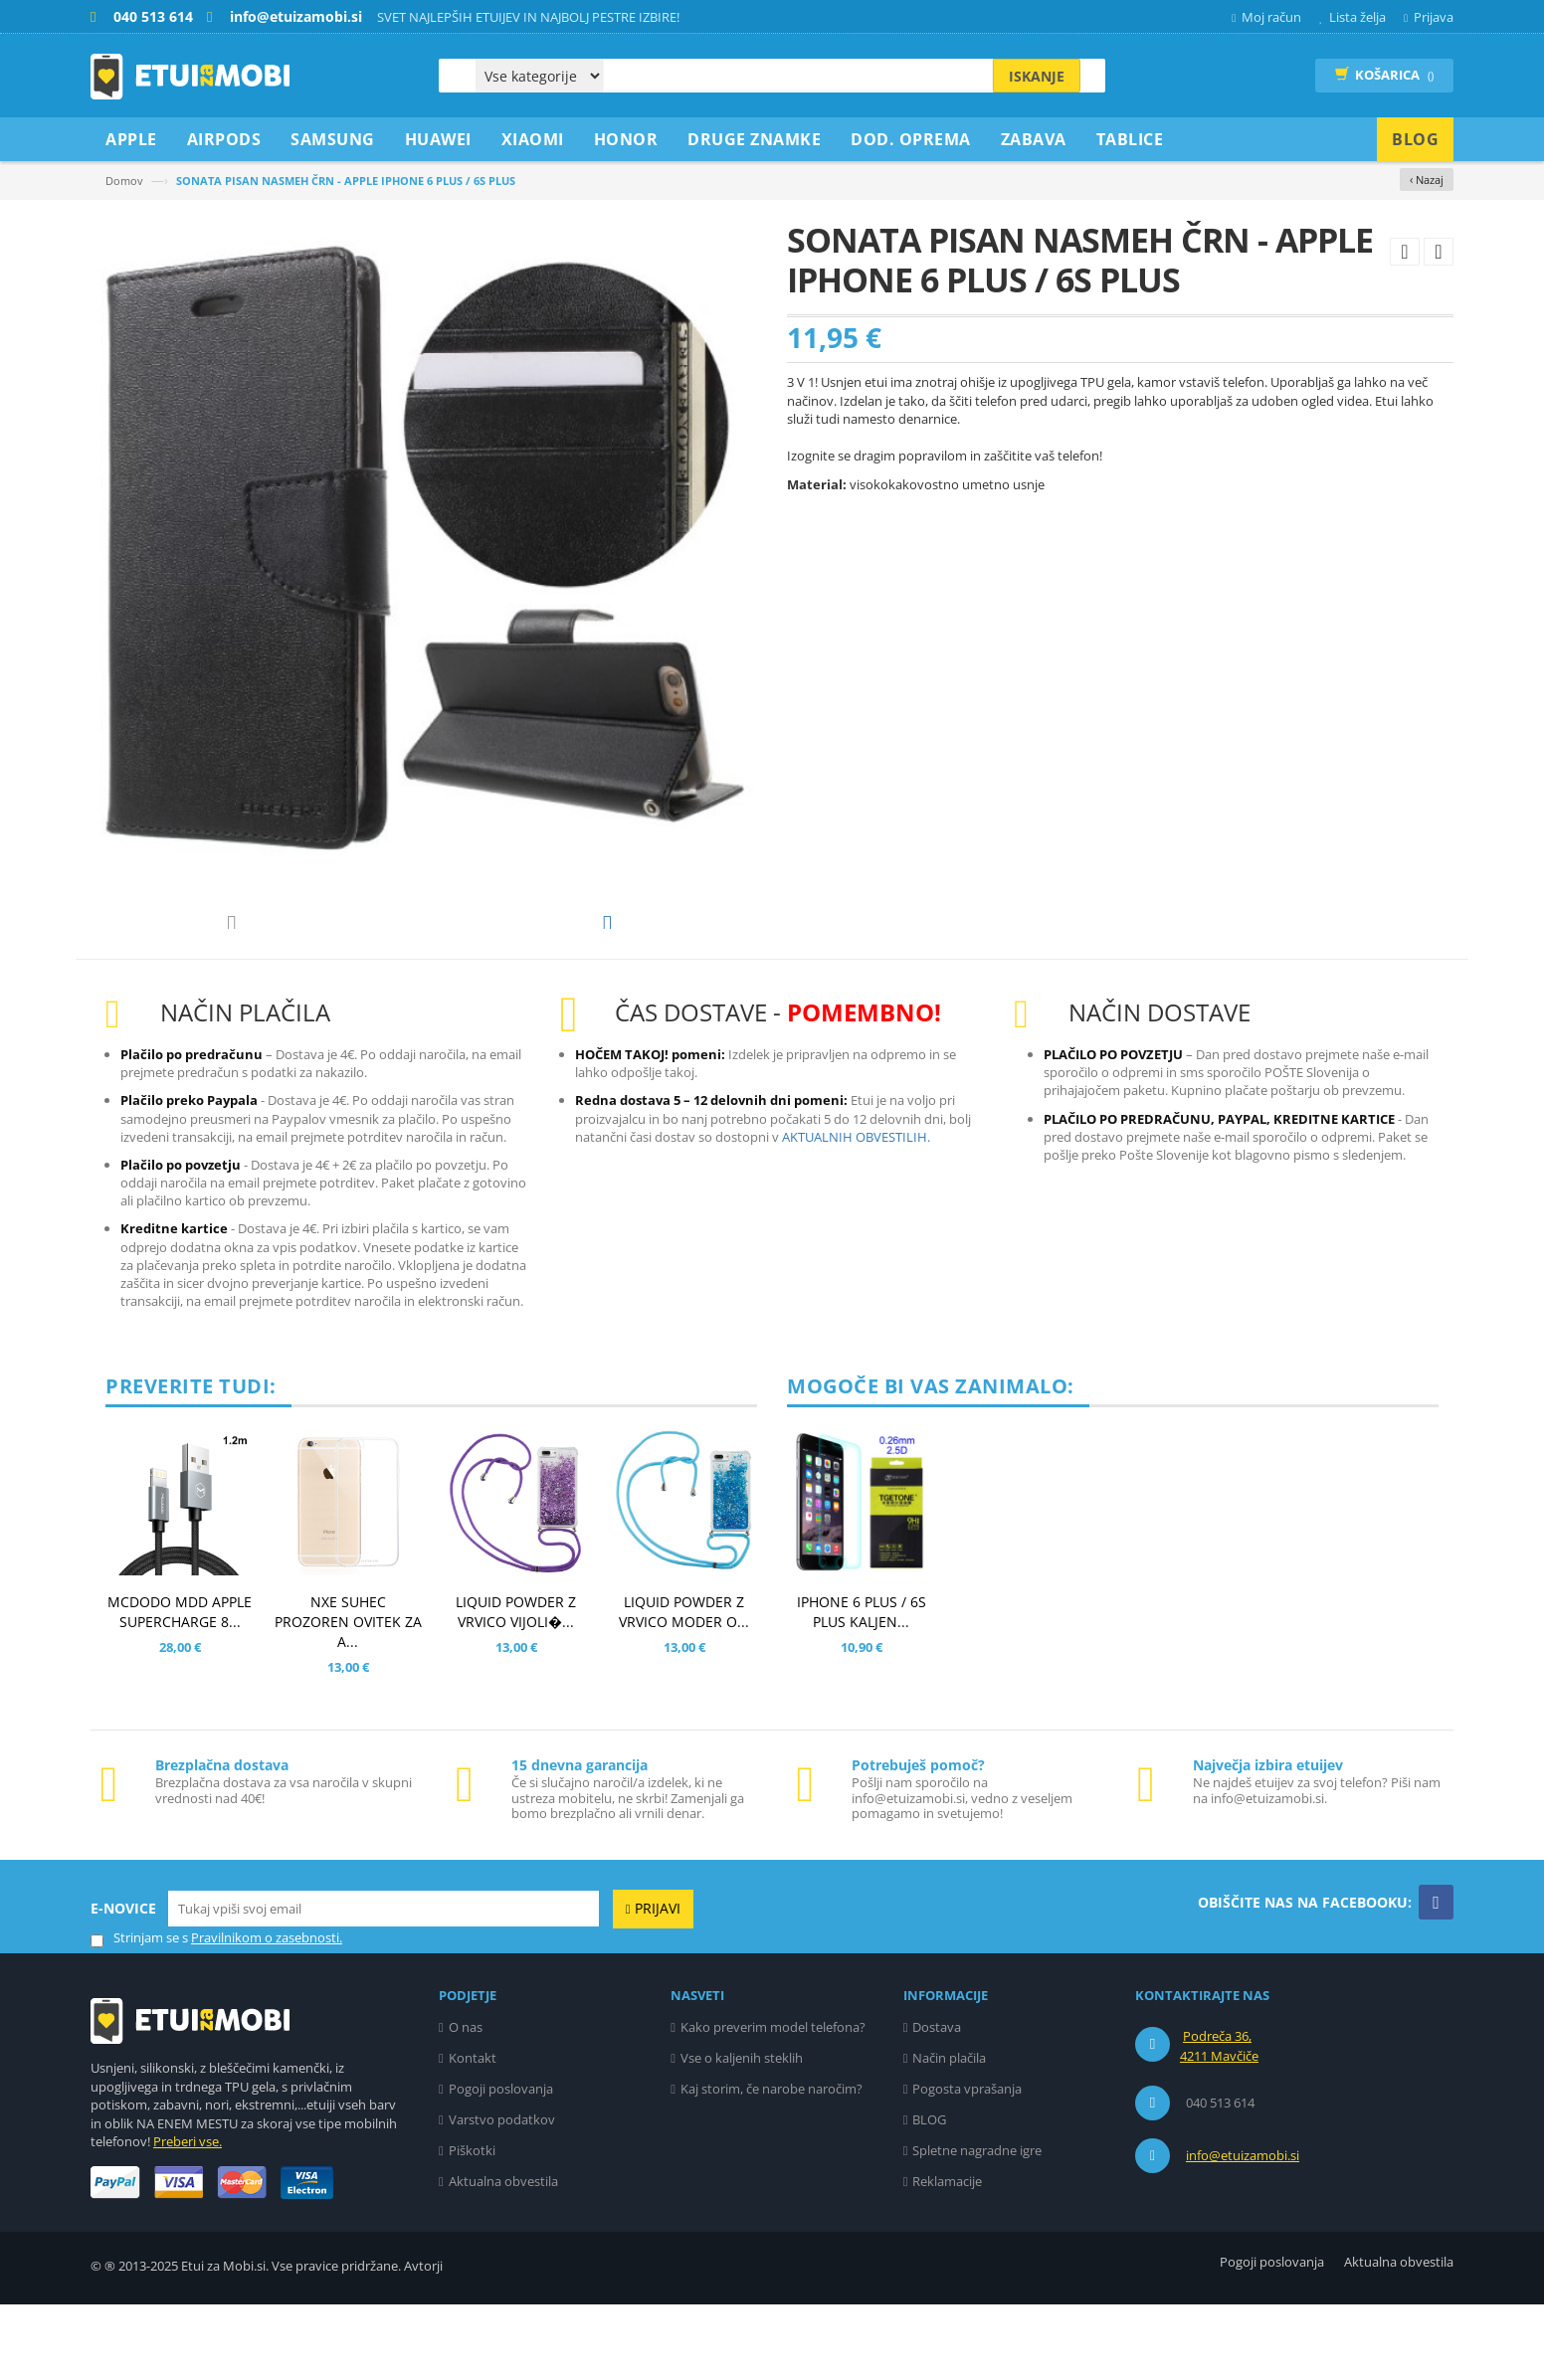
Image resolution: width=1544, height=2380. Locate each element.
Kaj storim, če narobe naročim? (771, 2164)
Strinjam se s (139, 2013)
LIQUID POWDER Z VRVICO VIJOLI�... (516, 1687)
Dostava (936, 2102)
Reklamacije (947, 2257)
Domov (124, 180)
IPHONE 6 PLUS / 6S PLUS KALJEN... (861, 1687)
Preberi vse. (187, 2217)
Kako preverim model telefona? (773, 2102)
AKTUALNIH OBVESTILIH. (856, 1212)
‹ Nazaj (1427, 179)
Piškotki (472, 2226)
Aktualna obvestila (503, 2257)
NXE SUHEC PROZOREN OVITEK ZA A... (348, 1697)
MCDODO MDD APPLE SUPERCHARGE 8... (179, 1687)
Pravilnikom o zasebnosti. (266, 2013)
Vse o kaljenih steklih (741, 2133)
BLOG (929, 2195)
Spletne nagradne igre (977, 2226)
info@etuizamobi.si (1242, 2231)
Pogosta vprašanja (967, 2164)
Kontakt (472, 2133)
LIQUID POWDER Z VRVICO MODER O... (684, 1687)
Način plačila (949, 2133)
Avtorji (423, 2341)
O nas (465, 2102)
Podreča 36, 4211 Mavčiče (1219, 2121)
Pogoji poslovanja (501, 2164)
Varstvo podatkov (502, 2195)
